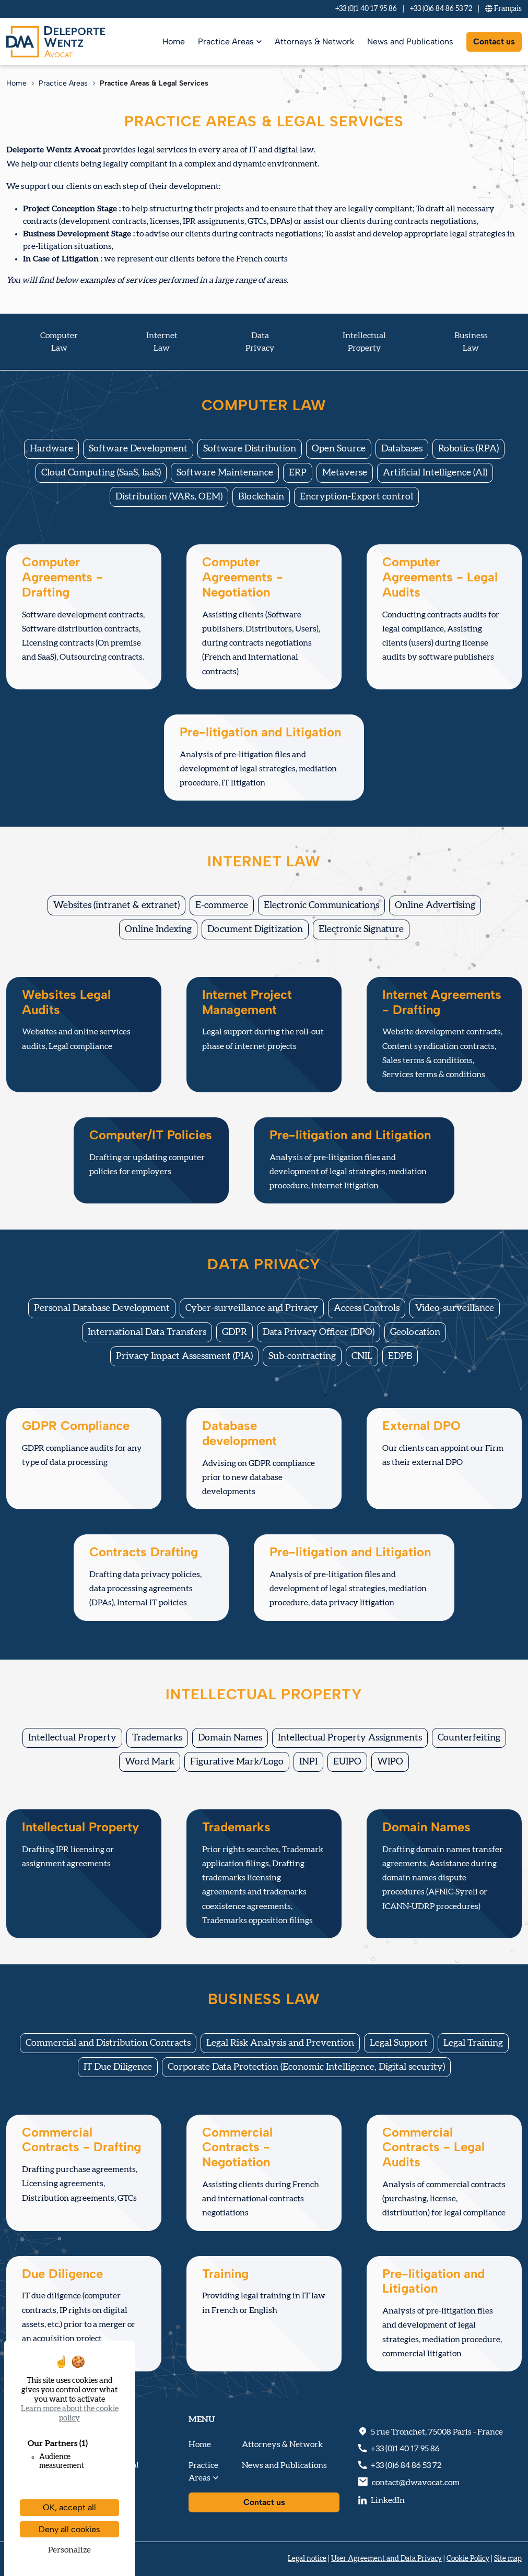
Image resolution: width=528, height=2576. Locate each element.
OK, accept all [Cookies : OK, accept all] (69, 2507)
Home (173, 41)
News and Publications (410, 41)
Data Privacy (260, 341)
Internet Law (162, 341)
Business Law (471, 341)
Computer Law (59, 341)
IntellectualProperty (364, 341)
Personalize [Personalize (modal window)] (69, 2550)
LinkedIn (388, 2500)
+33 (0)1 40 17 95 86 (366, 9)
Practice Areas (226, 41)
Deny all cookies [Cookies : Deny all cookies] (69, 2529)
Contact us (494, 41)
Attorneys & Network (314, 41)
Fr (503, 9)
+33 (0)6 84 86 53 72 (441, 9)
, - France (437, 2432)
